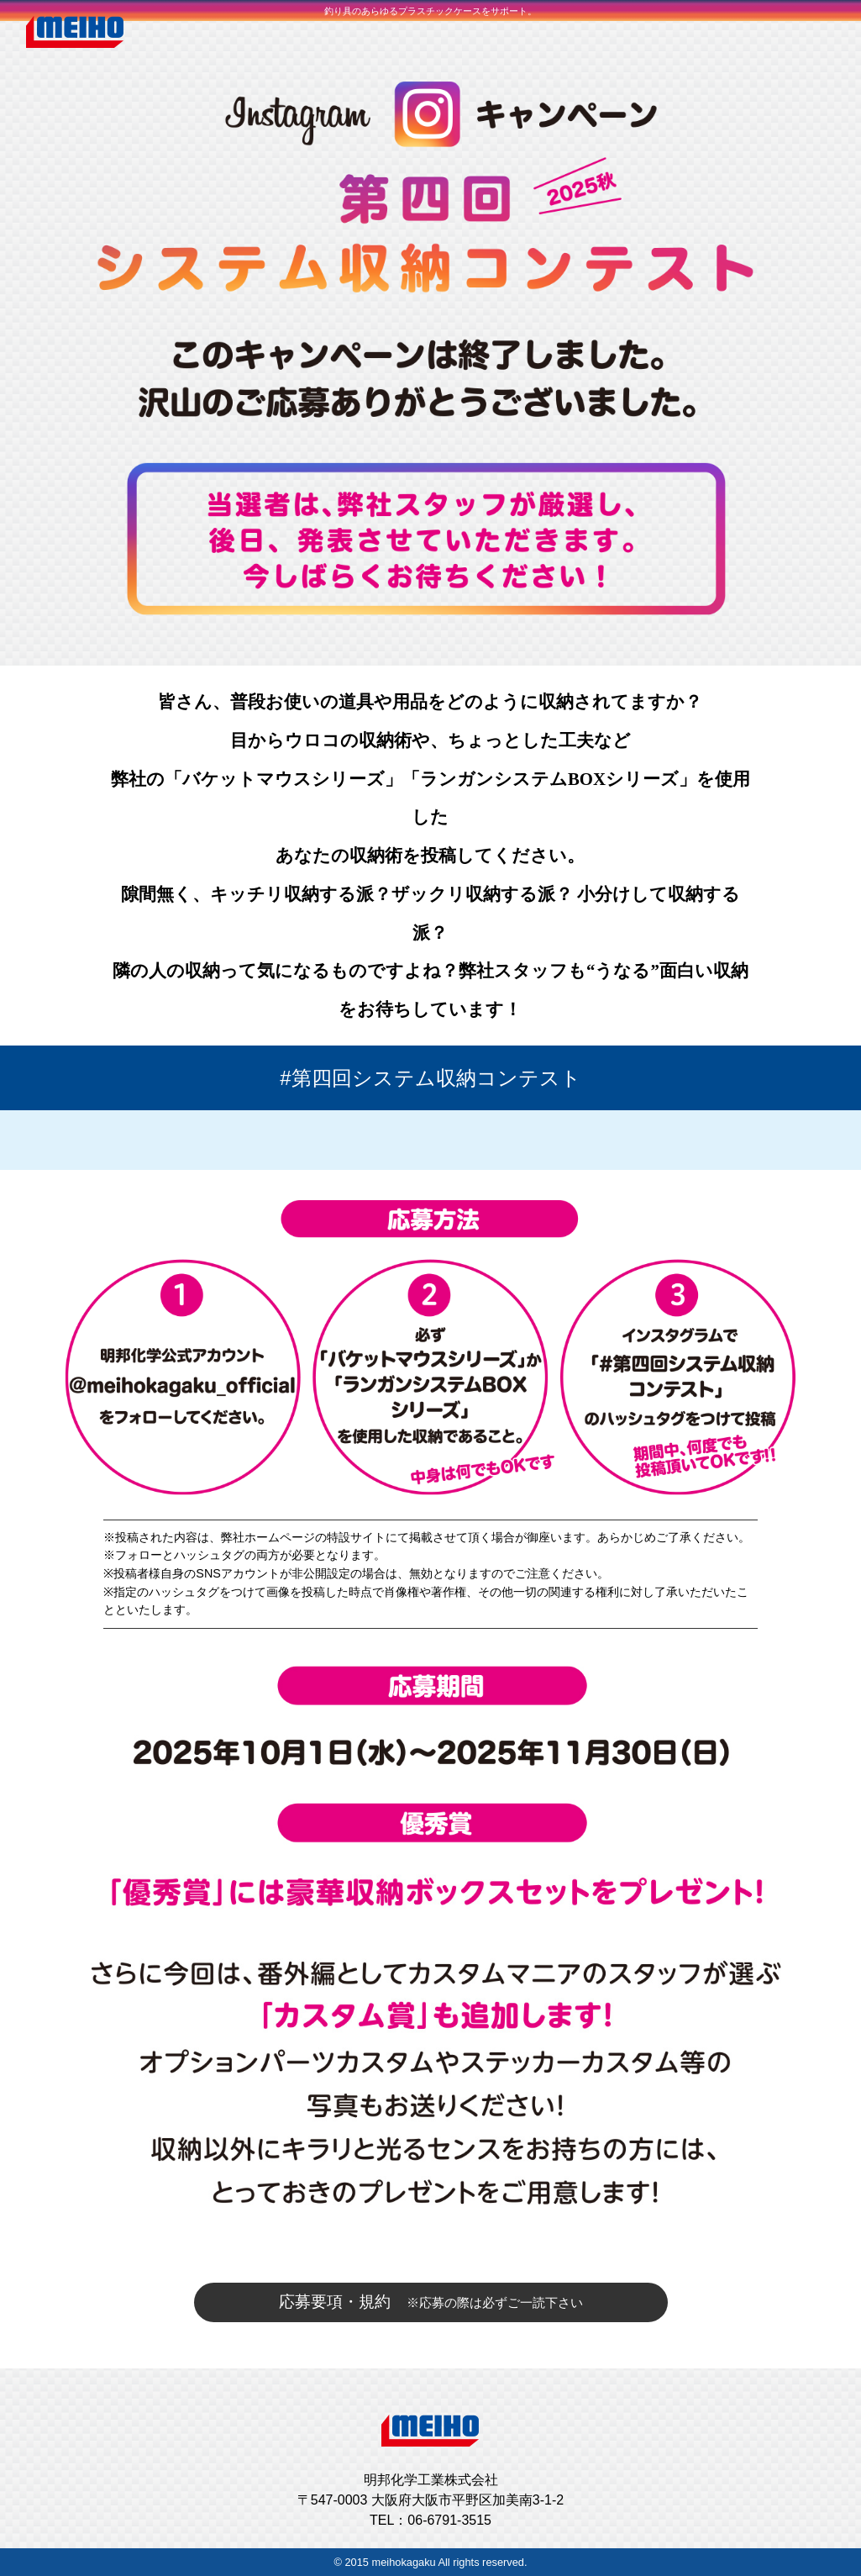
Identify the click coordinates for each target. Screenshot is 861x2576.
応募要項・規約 (431, 2301)
